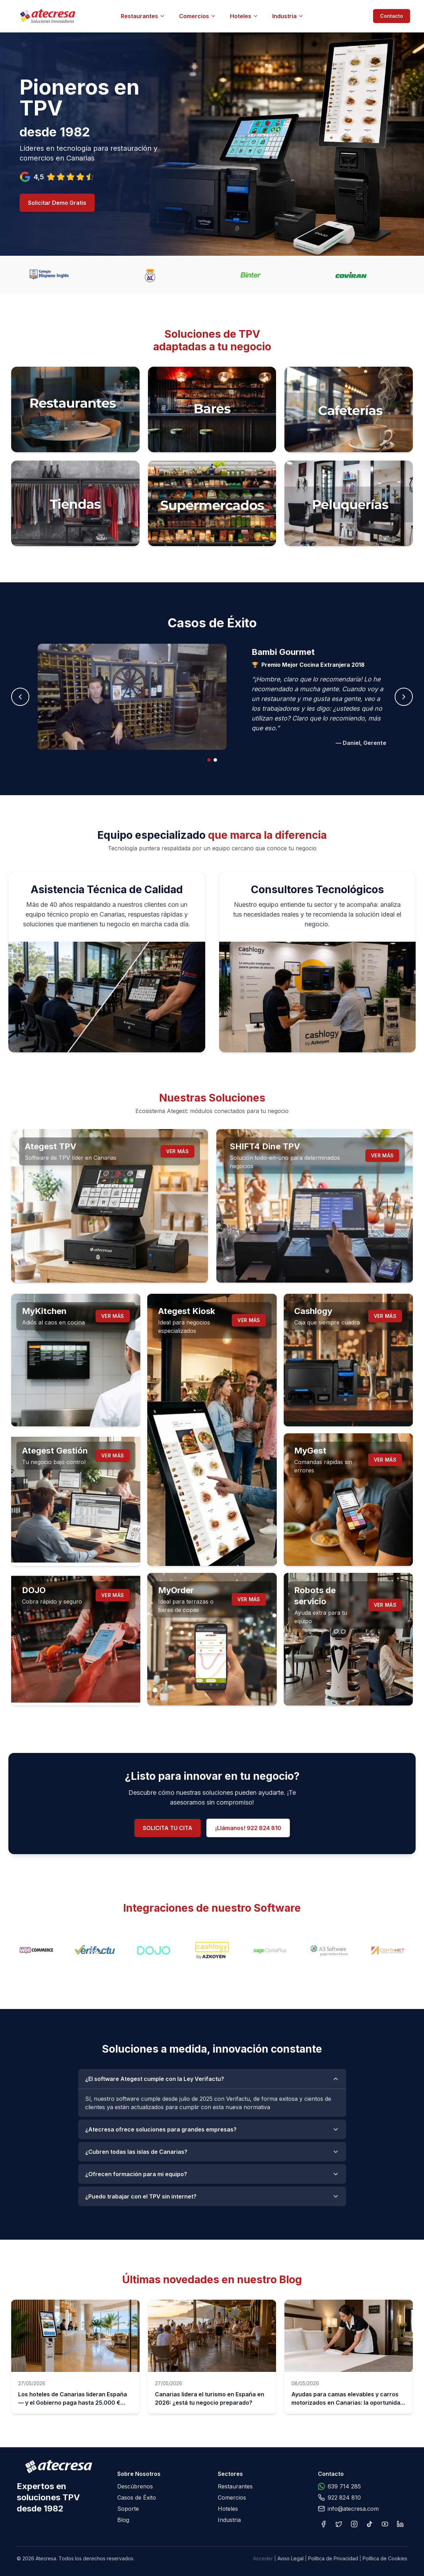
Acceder (263, 2558)
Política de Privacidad (333, 2558)
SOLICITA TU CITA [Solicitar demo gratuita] (167, 1827)
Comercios (197, 16)
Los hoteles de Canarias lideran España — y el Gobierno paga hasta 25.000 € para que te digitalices (72, 2402)
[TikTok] (369, 2524)
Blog (123, 2519)
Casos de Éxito (136, 2497)
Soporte (128, 2508)
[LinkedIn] (400, 2524)
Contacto (391, 16)
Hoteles (244, 16)
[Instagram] (354, 2524)
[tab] (209, 760)
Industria (288, 16)
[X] (338, 2524)
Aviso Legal (290, 2558)
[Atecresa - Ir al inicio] (86, 16)
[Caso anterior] (20, 697)
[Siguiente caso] (404, 697)
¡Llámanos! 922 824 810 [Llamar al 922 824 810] (248, 1827)
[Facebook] (323, 2524)
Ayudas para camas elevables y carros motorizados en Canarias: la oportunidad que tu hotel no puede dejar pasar (347, 2402)
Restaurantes (143, 16)
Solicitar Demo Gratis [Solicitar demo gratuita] (57, 202)
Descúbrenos (135, 2486)
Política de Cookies (385, 2558)
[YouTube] (384, 2524)
